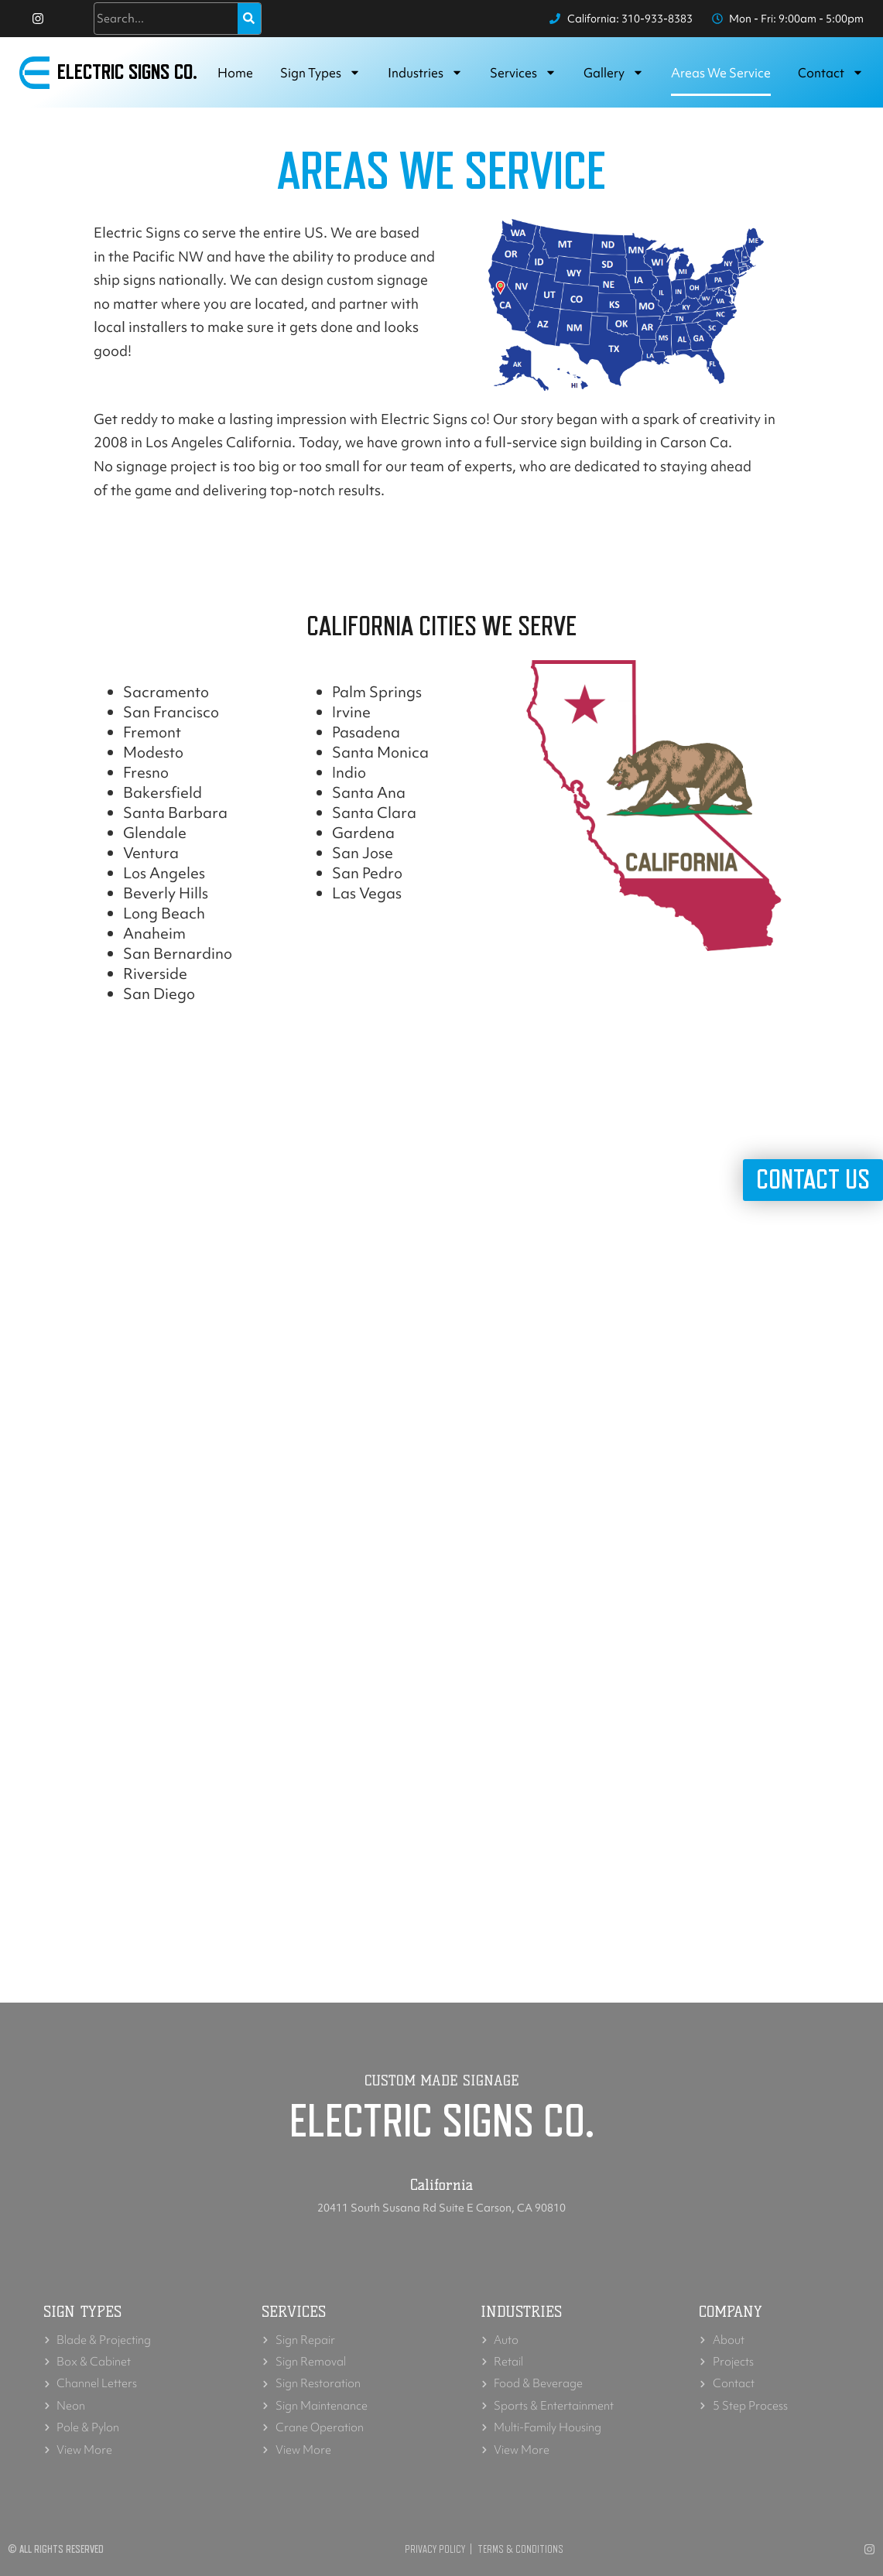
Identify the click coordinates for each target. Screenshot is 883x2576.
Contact (831, 73)
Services (523, 73)
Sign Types (320, 73)
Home (235, 72)
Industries (425, 73)
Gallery (614, 73)
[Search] (249, 18)
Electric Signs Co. (127, 73)
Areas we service (721, 72)
